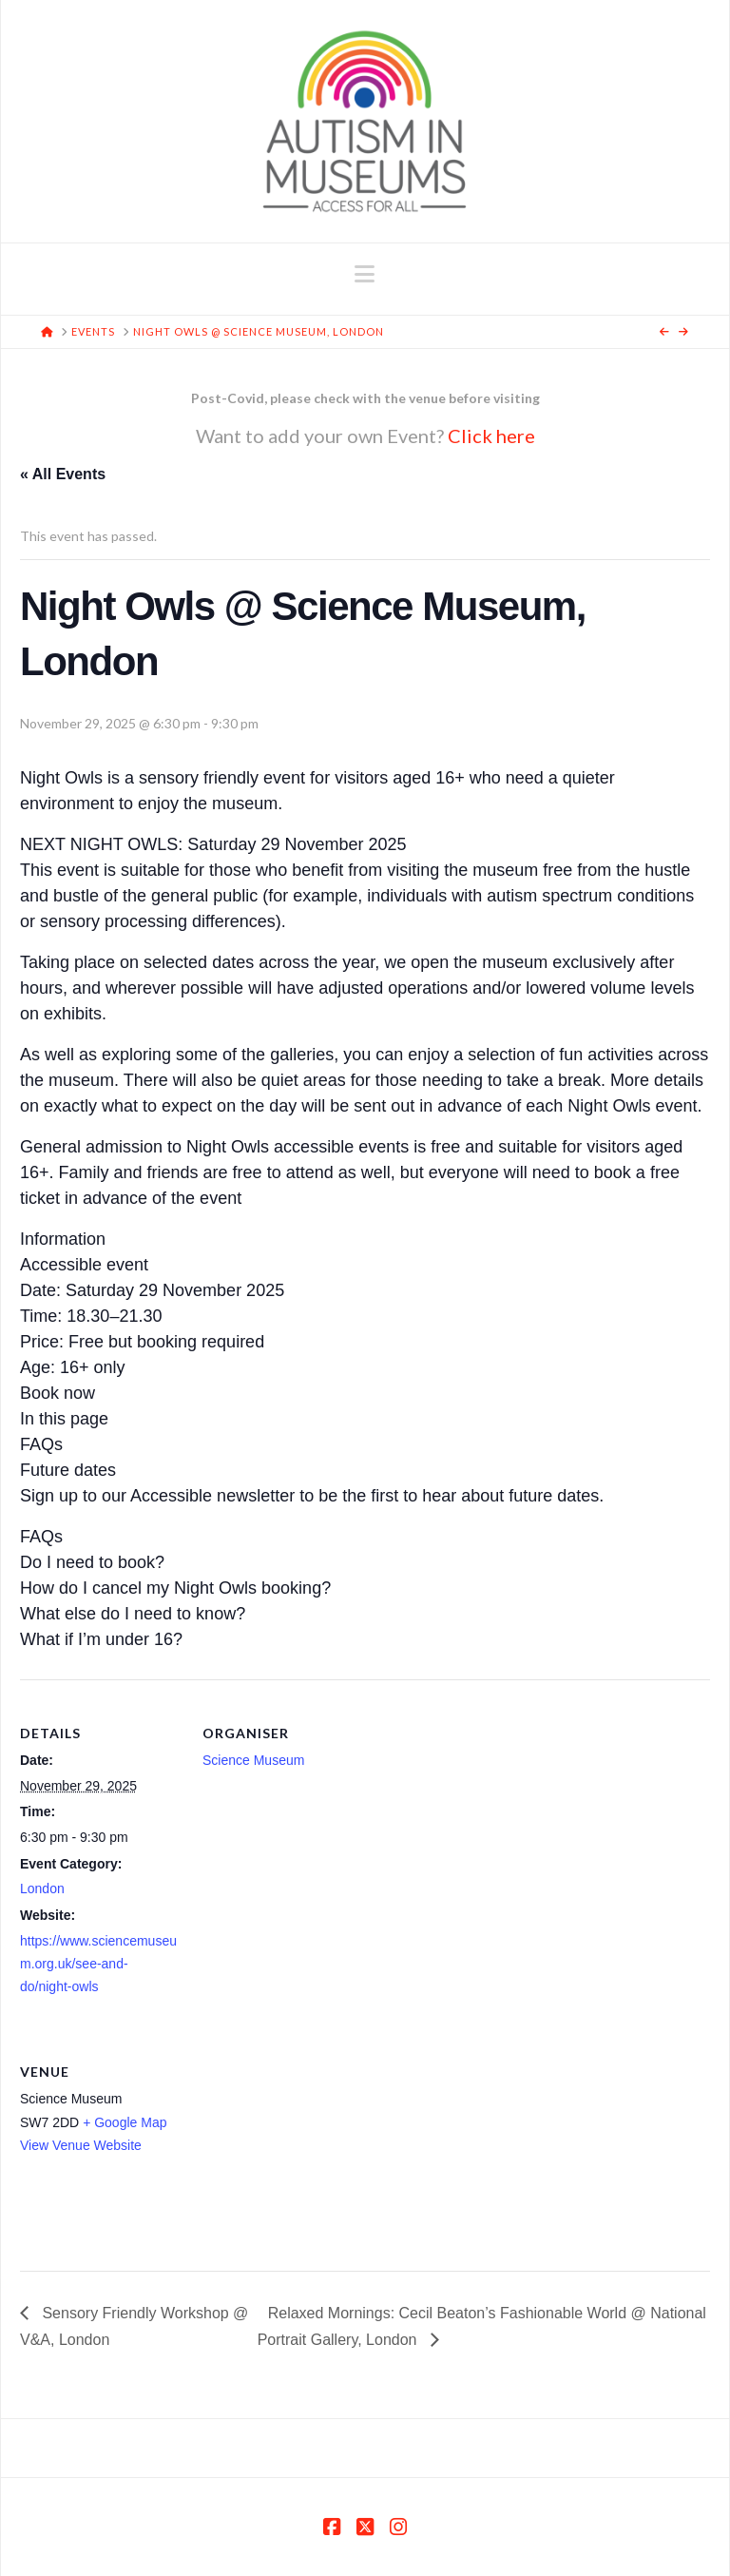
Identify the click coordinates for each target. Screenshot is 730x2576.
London (42, 1888)
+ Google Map (124, 2122)
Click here (491, 435)
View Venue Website (81, 2145)
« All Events (63, 474)
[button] (365, 273)
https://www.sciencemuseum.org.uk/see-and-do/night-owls (98, 1963)
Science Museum (253, 1760)
